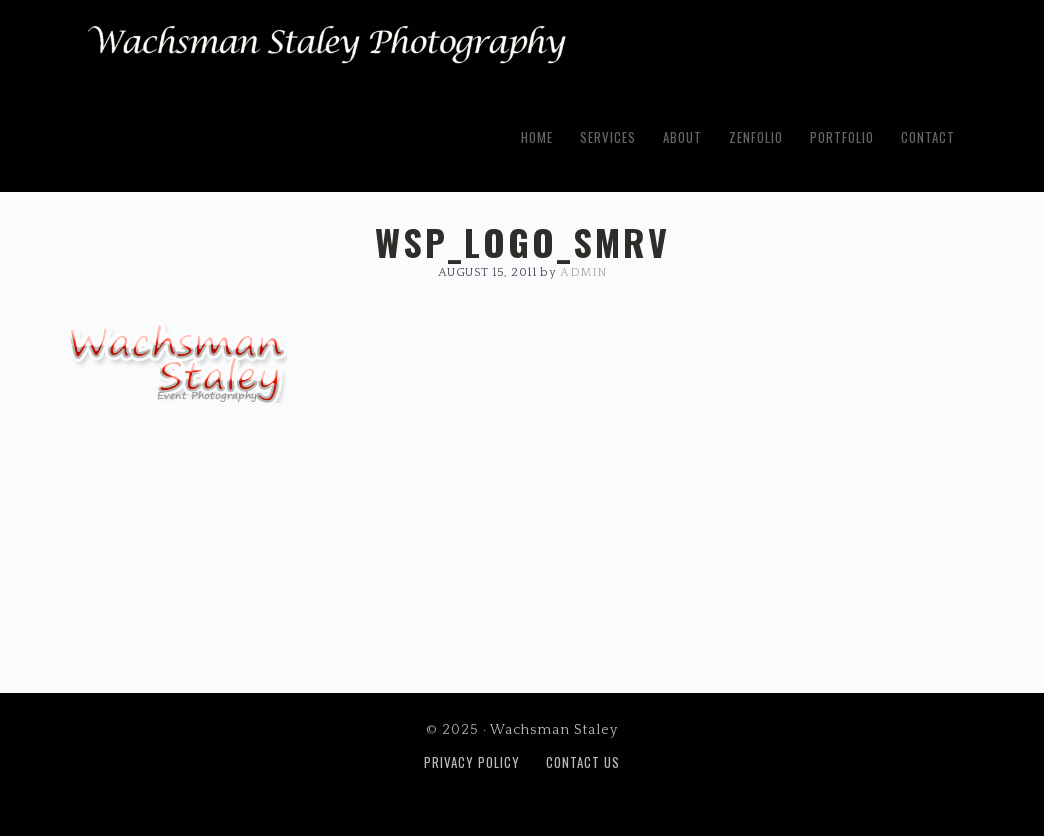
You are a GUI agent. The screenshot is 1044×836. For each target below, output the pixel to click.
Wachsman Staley (327, 51)
